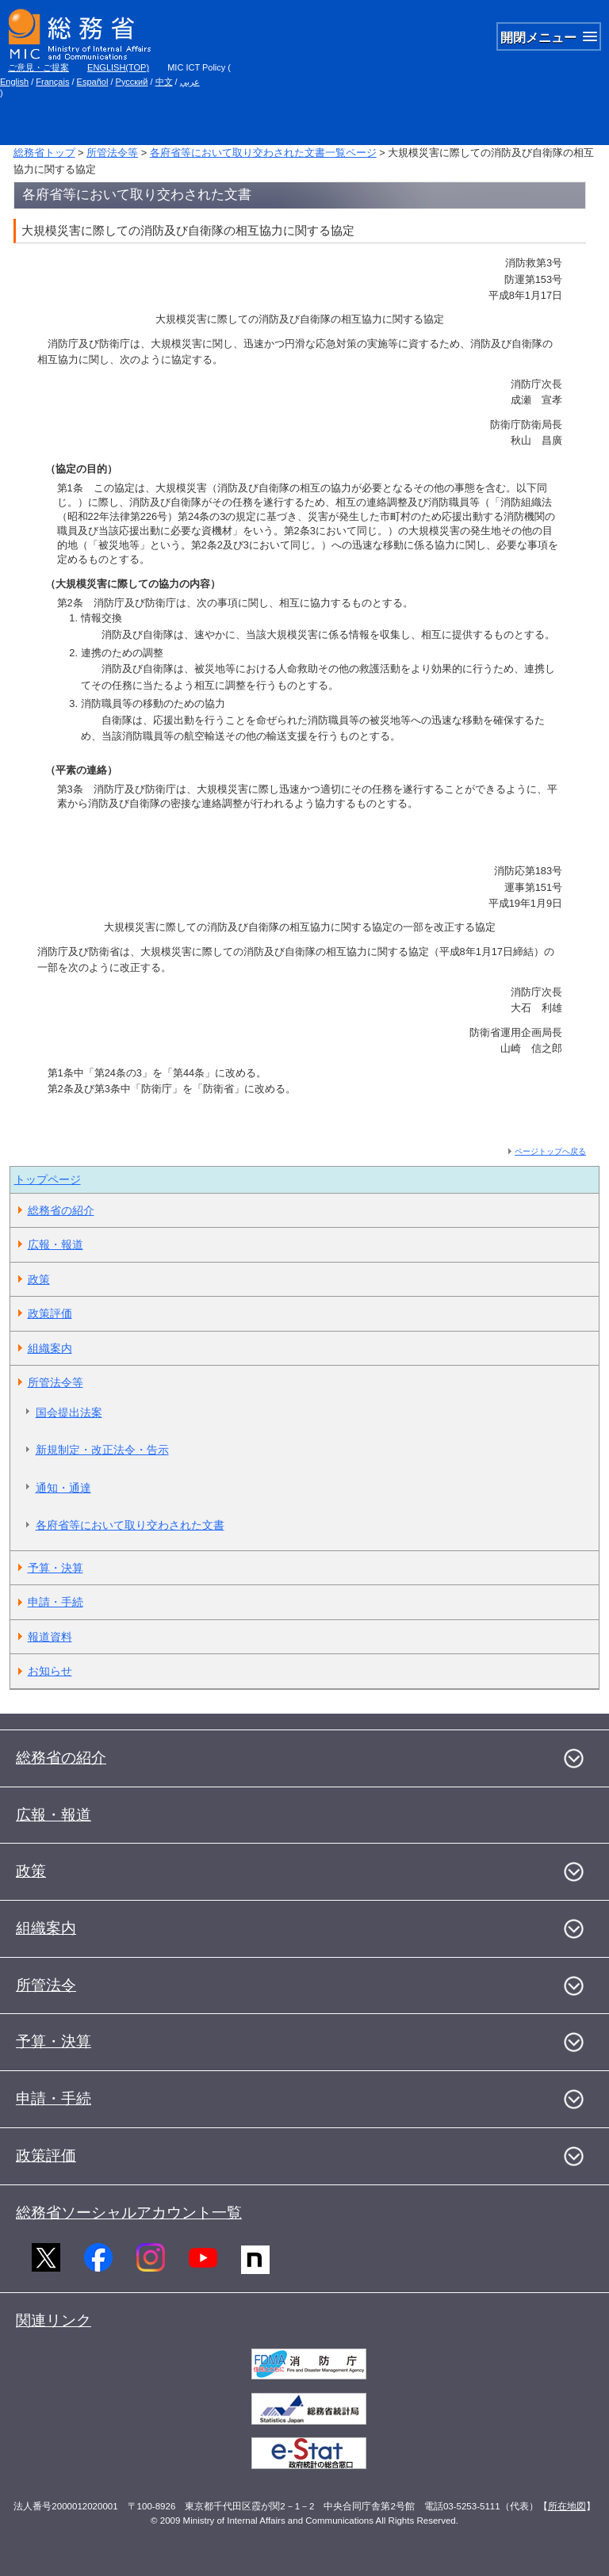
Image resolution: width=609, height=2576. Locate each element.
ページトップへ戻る (550, 1151)
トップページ (47, 1179)
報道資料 (50, 1636)
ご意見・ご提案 (38, 67)
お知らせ (50, 1670)
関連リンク (53, 2320)
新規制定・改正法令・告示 (102, 1449)
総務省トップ (44, 153)
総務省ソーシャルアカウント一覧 (129, 2212)
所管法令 (46, 1985)
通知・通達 (63, 1487)
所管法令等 (112, 153)
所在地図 (567, 2506)
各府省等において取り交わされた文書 (130, 1525)
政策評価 (50, 1313)
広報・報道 (55, 1244)
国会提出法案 (69, 1412)
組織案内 (50, 1348)
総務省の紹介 (61, 1210)
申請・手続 (55, 1602)
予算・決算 (55, 1567)
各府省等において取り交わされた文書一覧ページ (263, 153)
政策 (39, 1279)
